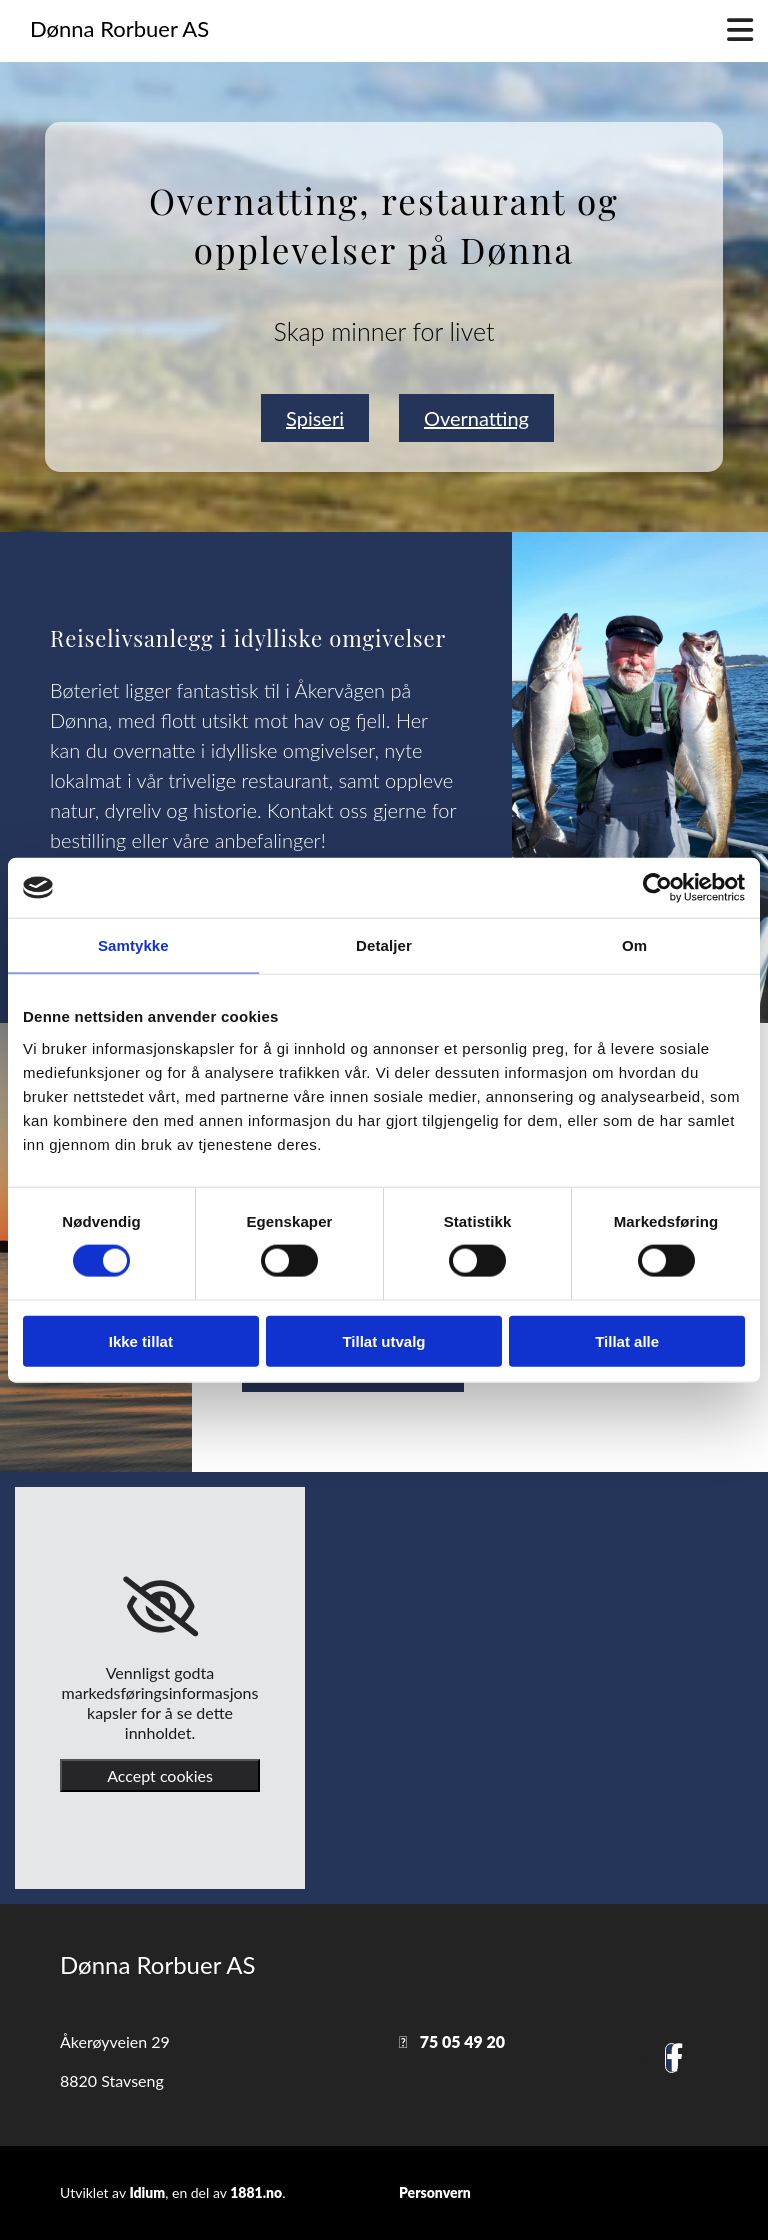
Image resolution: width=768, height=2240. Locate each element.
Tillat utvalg (383, 1340)
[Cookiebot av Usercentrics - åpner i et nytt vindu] (657, 888)
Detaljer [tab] (384, 945)
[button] (315, 418)
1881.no (256, 2192)
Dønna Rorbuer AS (119, 28)
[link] (160, 1607)
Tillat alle (627, 1340)
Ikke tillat (141, 1340)
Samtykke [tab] (133, 945)
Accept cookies (160, 1775)
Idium (147, 2192)
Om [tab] (634, 945)
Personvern (435, 2192)
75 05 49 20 (462, 2041)
